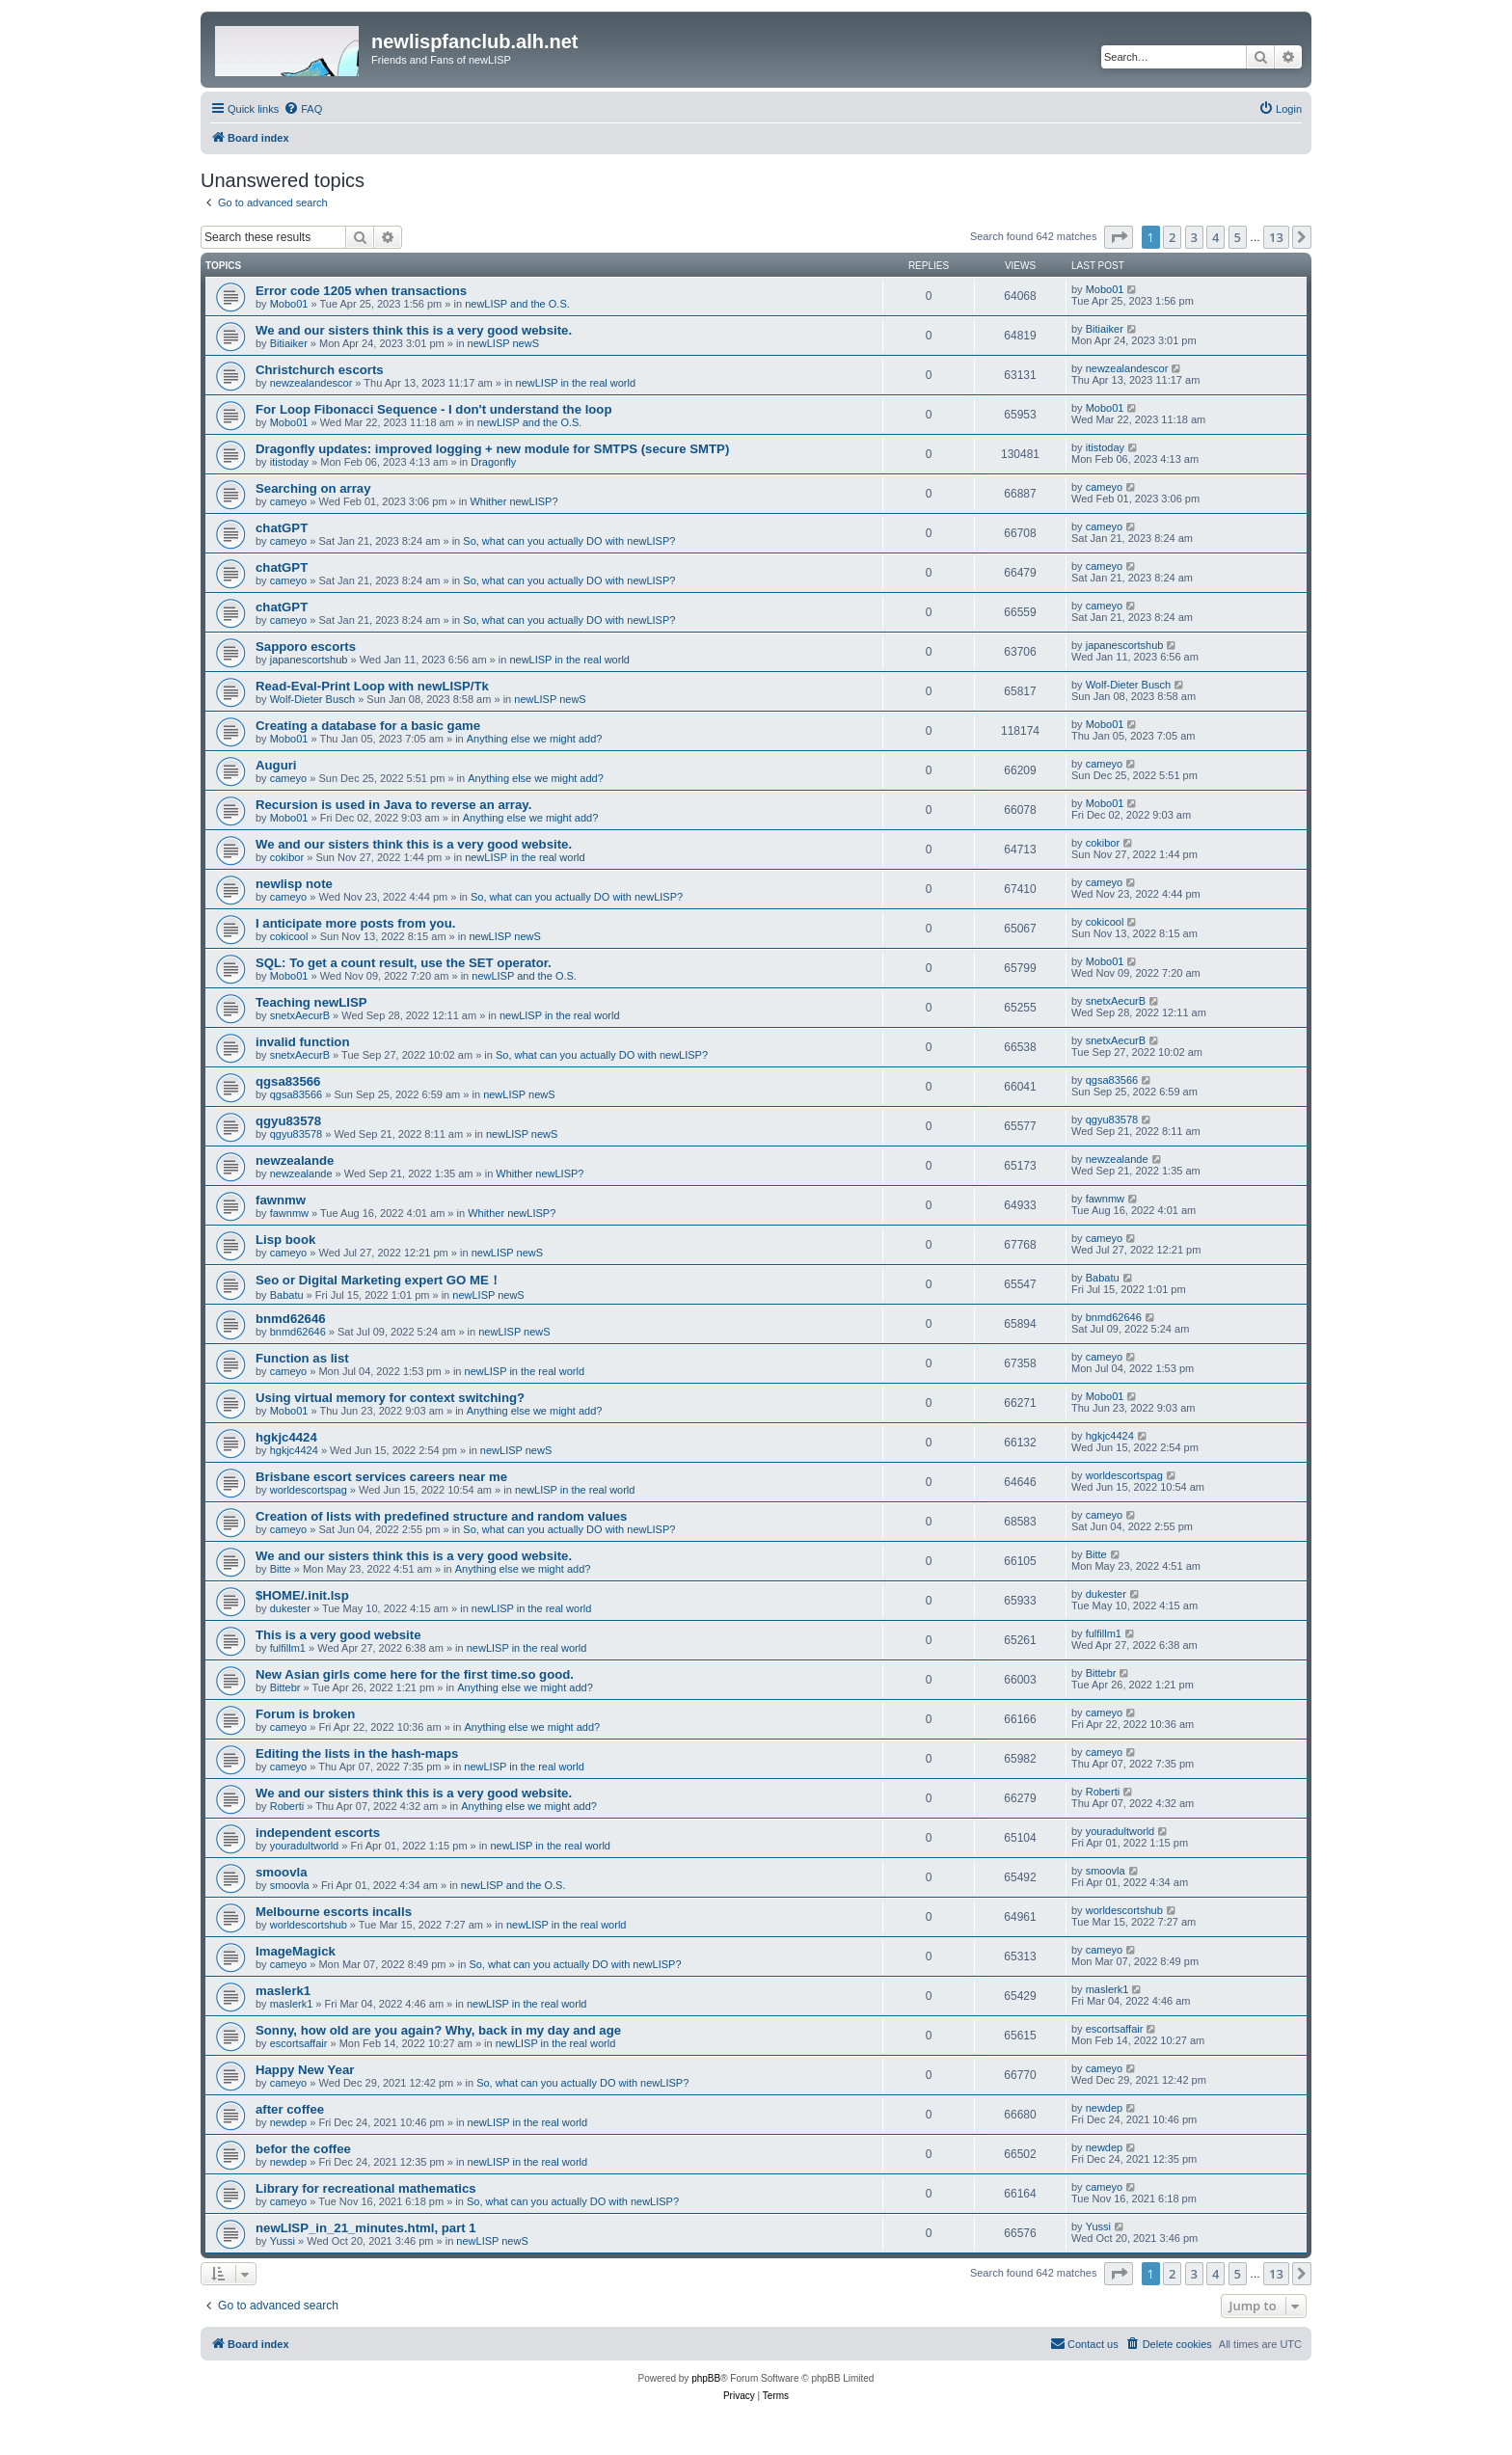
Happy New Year (305, 2070)
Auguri (276, 765)
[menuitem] (303, 109)
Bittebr (285, 1687)
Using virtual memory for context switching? (390, 1397)
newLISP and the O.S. (517, 304)
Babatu (287, 1295)
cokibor (287, 857)
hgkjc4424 (286, 1437)
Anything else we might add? (535, 738)
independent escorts (318, 1832)
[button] (1118, 237)
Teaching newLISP (311, 1002)
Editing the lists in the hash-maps (357, 1753)
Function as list (302, 1358)
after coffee (290, 2109)
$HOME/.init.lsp (302, 1595)
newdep (289, 2122)
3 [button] (1194, 237)
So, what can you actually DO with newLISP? (569, 541)
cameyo (289, 501)
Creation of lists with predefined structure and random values (441, 1516)
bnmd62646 (291, 1318)
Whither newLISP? (513, 501)
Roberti (287, 1806)
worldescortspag (308, 1490)
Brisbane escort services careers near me (381, 1477)
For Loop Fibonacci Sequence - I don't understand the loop (433, 409)
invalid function (302, 1042)
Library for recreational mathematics (366, 2188)
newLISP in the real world (576, 383)
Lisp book (285, 1239)
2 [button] (1172, 237)
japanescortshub (309, 659)
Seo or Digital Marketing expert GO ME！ (378, 1280)
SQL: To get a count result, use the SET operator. (404, 963)
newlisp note (294, 884)
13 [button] (1276, 237)
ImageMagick (296, 1951)
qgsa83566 (288, 1081)
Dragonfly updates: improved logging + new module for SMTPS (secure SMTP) (492, 449)
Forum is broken (305, 1714)
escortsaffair (299, 2043)
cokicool (289, 936)
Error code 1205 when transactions (361, 290)
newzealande (295, 1160)
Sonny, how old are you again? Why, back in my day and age (438, 2030)
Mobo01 (289, 304)
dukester (290, 1608)
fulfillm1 (288, 1648)
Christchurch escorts (320, 370)
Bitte (280, 1569)
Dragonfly (493, 462)
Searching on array (313, 488)
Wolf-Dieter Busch (312, 699)
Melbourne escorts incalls (334, 1911)
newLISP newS (503, 343)
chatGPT (282, 528)
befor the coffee (303, 2149)
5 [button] (1237, 237)
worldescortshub (308, 1924)
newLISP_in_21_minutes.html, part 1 (366, 2228)
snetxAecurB (300, 1015)
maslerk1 (283, 1990)
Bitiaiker (289, 343)
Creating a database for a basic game (368, 725)
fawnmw (281, 1200)
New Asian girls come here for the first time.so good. (415, 1674)
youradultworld (304, 1845)
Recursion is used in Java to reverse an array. (393, 804)
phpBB (705, 2378)
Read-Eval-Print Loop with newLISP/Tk (372, 686)
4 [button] (1215, 237)
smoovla (282, 1872)
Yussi (282, 2241)
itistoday (289, 462)
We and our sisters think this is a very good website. (414, 330)
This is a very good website (338, 1635)
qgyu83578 (288, 1121)
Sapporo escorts (306, 646)
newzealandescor (311, 383)
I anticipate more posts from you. (357, 923)
